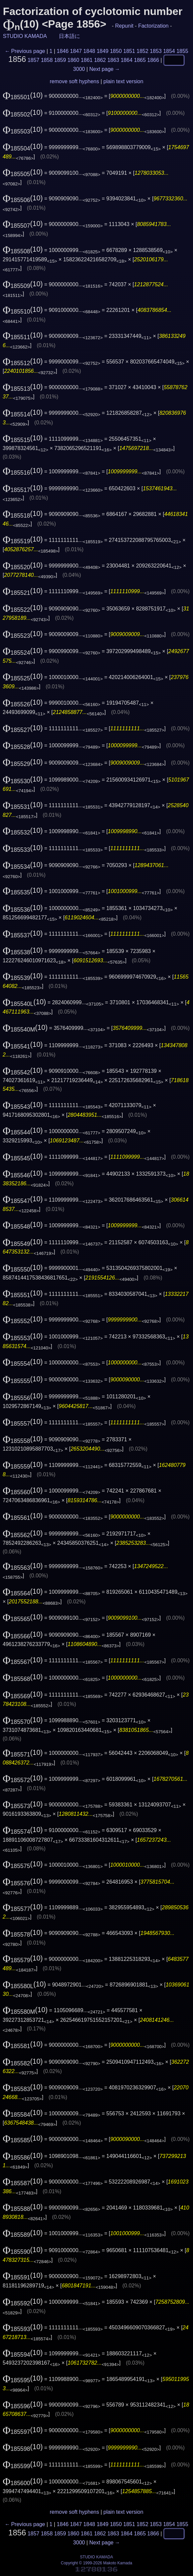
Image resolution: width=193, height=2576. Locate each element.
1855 (182, 51)
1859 (60, 60)
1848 (89, 51)
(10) (23, 95)
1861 (87, 60)
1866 (153, 60)
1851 (129, 51)
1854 (169, 51)
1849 (103, 51)
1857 (34, 60)
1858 (47, 60)
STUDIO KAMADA (25, 36)
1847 (76, 51)
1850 (116, 51)
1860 (73, 60)
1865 (140, 60)
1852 (142, 51)
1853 (156, 51)
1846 (63, 51)
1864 (127, 60)
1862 (100, 60)
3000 (79, 69)
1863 (113, 60)
